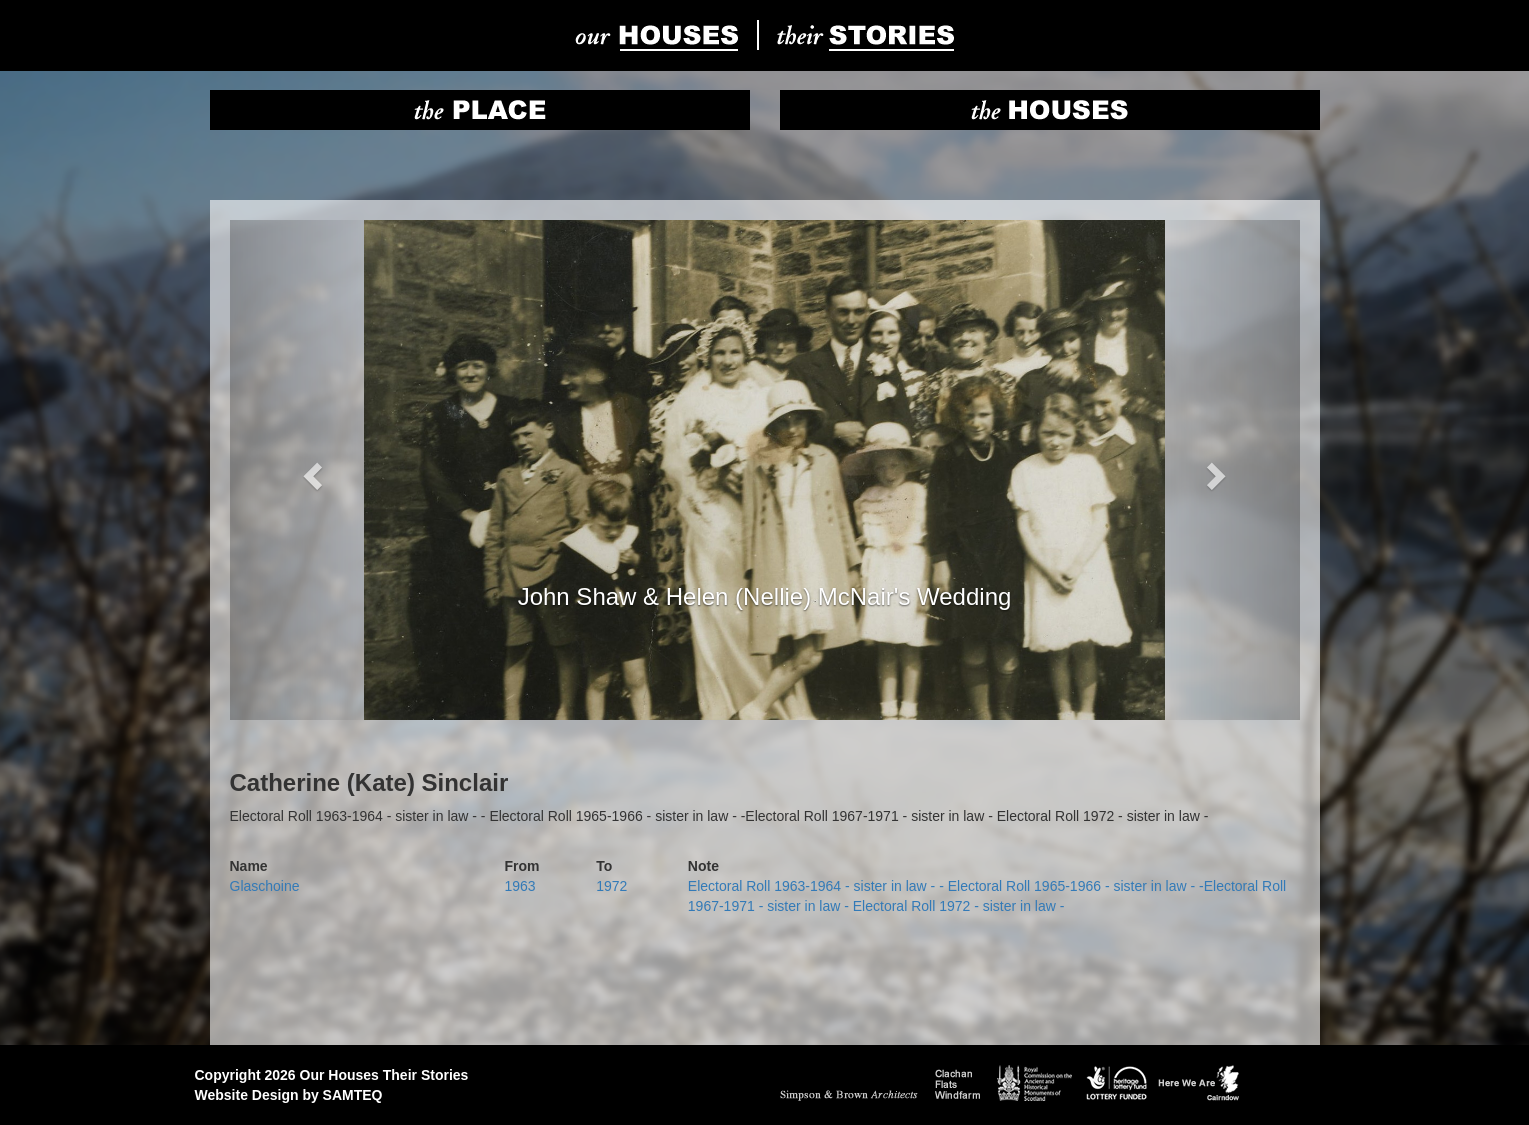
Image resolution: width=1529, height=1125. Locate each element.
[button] (310, 470)
